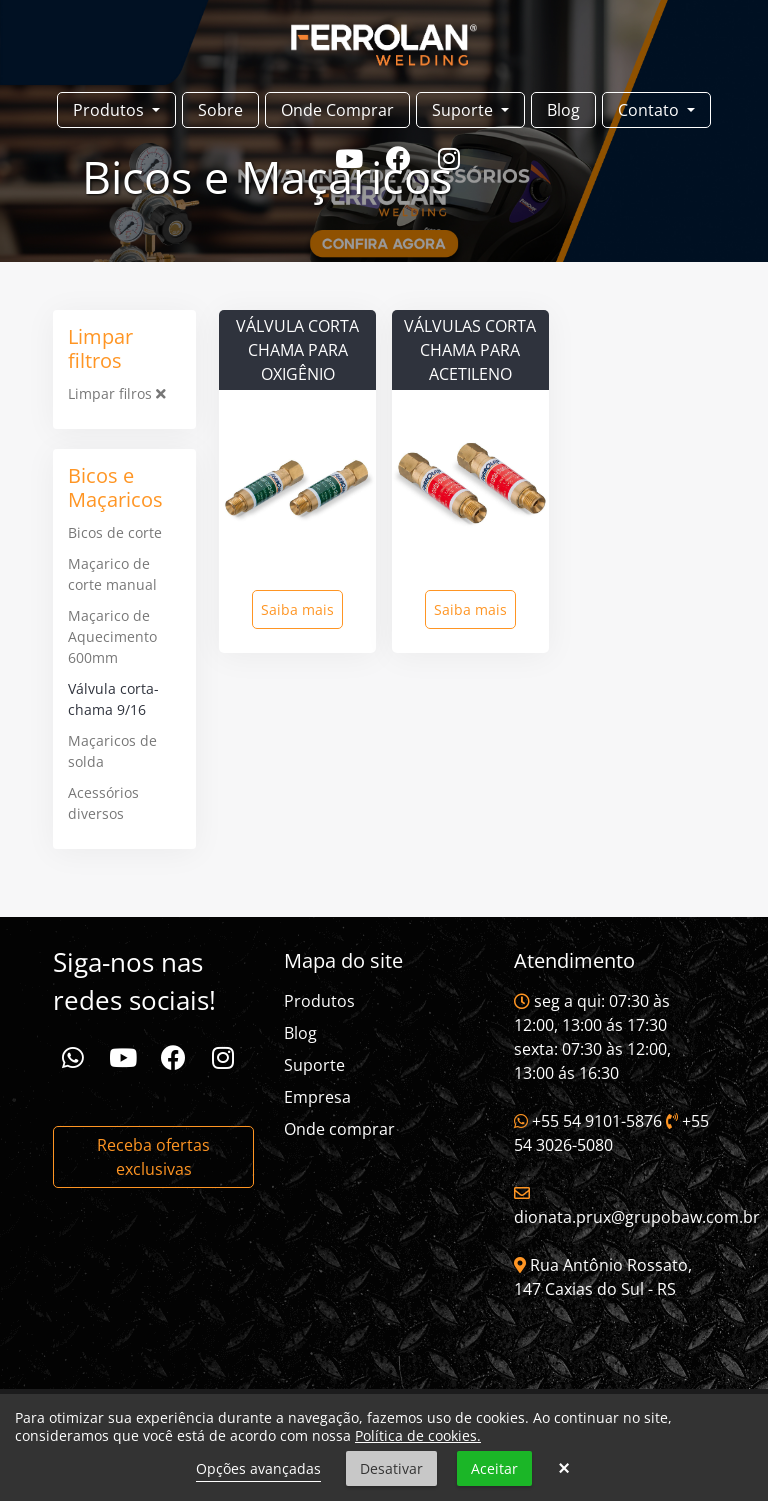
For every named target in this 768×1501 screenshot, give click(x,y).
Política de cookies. (418, 1435)
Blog (563, 110)
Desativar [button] (391, 1468)
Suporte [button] (464, 110)
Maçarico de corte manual (112, 574)
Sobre (220, 110)
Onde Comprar (337, 110)
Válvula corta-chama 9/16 (113, 699)
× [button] (563, 1469)
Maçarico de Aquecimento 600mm (112, 636)
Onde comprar (339, 1129)
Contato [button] (650, 110)
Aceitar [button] (494, 1468)
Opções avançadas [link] (258, 1468)
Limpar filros (117, 393)
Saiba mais (297, 609)
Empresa (317, 1097)
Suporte (314, 1065)
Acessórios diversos (103, 803)
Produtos (319, 1001)
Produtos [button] (110, 110)
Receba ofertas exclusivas (153, 1157)
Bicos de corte (115, 532)
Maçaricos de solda (112, 751)
